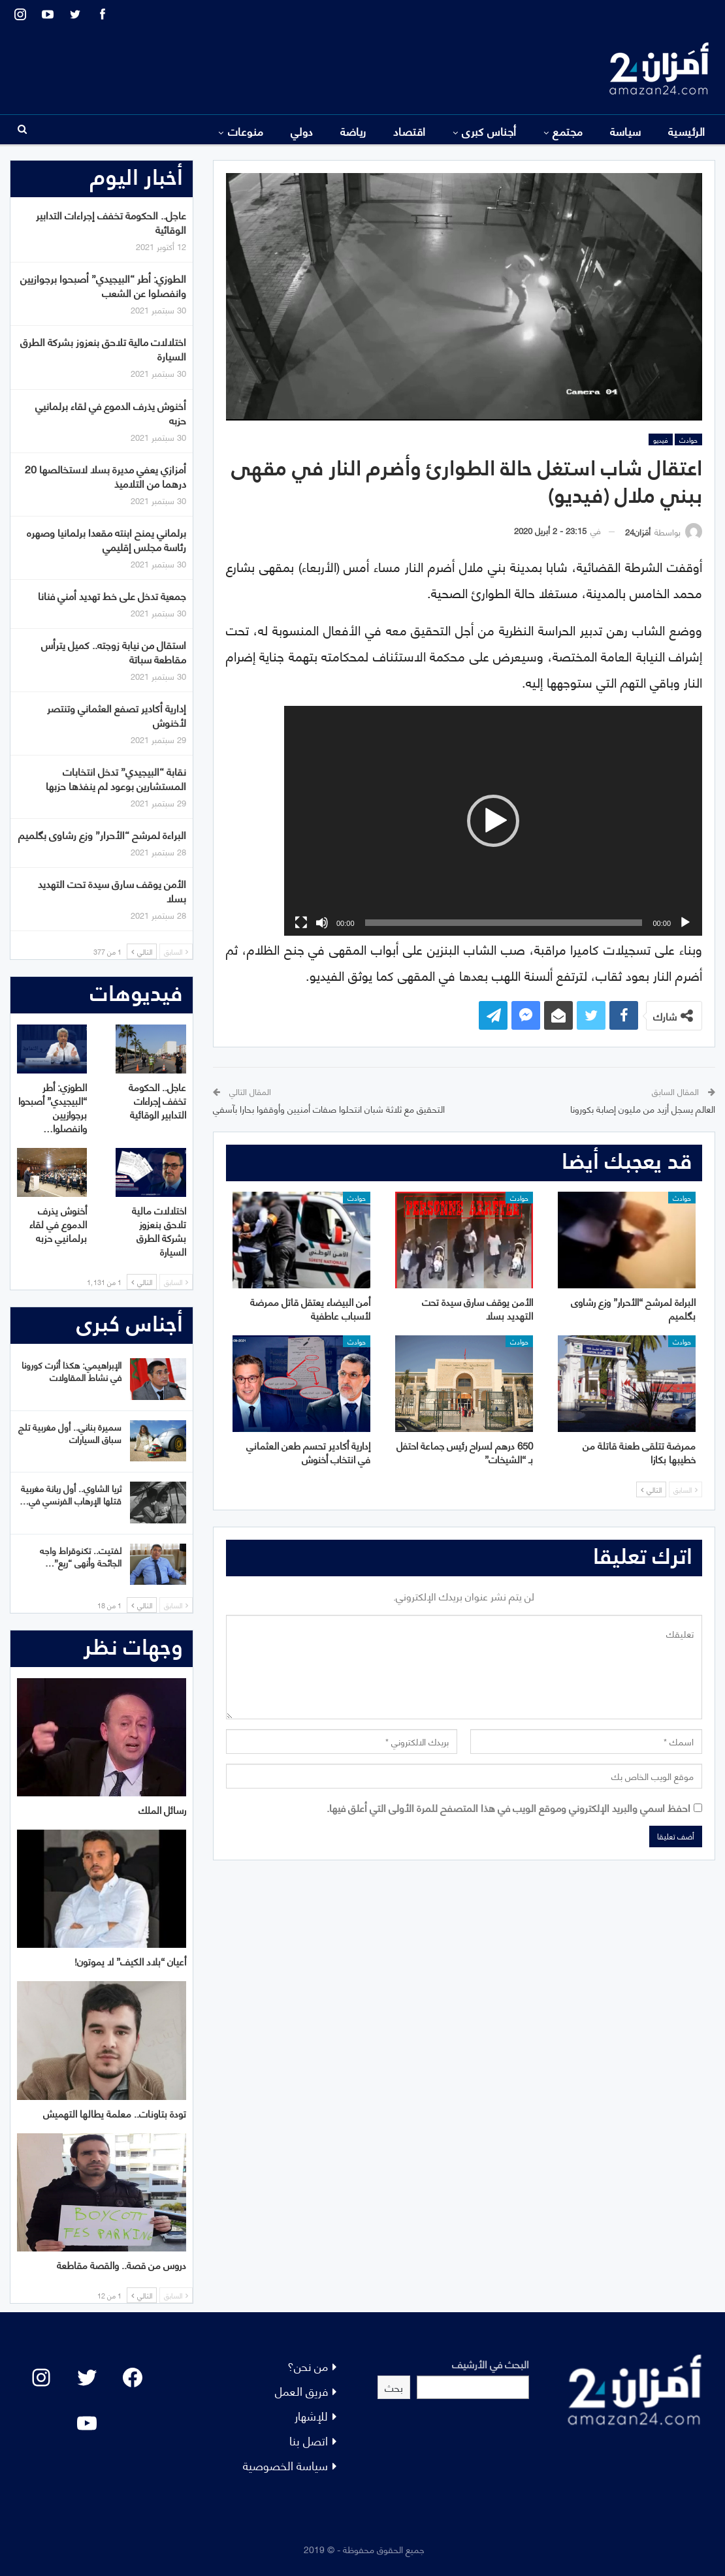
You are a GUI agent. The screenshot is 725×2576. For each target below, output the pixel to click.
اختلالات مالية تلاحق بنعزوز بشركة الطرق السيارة (103, 348)
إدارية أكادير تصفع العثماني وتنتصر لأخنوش (116, 714)
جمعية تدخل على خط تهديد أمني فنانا (112, 595)
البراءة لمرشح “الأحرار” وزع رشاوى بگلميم (102, 834)
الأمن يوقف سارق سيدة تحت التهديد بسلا (112, 890)
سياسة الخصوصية (285, 2464)
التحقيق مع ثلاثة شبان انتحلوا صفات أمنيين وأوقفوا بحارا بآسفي (329, 1108)
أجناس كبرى (489, 130)
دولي (302, 130)
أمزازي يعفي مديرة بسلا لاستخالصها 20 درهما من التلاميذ (105, 475)
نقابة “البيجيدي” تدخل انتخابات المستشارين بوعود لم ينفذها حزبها (116, 778)
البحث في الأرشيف (490, 2363)
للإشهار (311, 2415)
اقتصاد (409, 130)
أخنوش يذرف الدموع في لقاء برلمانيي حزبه (110, 412)
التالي (651, 1489)
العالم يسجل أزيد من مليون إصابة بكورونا (642, 1108)
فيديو (660, 439)
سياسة (625, 130)
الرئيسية (686, 130)
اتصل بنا (308, 2440)
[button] (493, 821)
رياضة (353, 130)
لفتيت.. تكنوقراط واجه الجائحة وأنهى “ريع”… (80, 1556)
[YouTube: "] (87, 2423)
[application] (493, 821)
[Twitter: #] (87, 2377)
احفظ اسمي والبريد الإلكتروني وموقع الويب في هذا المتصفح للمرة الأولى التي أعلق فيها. (508, 1807)
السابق (685, 1489)
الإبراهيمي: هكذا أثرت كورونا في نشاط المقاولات (71, 1370)
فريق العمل (301, 2390)
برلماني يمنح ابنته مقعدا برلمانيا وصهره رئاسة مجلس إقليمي (106, 539)
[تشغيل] (685, 922)
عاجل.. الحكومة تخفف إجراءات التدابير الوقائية (111, 221)
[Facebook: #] (132, 2377)
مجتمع (568, 130)
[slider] (504, 922)
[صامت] (322, 922)
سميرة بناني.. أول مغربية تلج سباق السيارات (69, 1432)
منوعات (246, 130)
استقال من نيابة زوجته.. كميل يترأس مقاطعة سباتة (113, 651)
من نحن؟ (307, 2365)
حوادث (688, 439)
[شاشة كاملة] (301, 922)
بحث (394, 2386)
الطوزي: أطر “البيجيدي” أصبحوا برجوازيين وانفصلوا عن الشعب (103, 285)
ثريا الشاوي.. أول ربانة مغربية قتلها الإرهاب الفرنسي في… (70, 1494)
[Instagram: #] (41, 2377)
